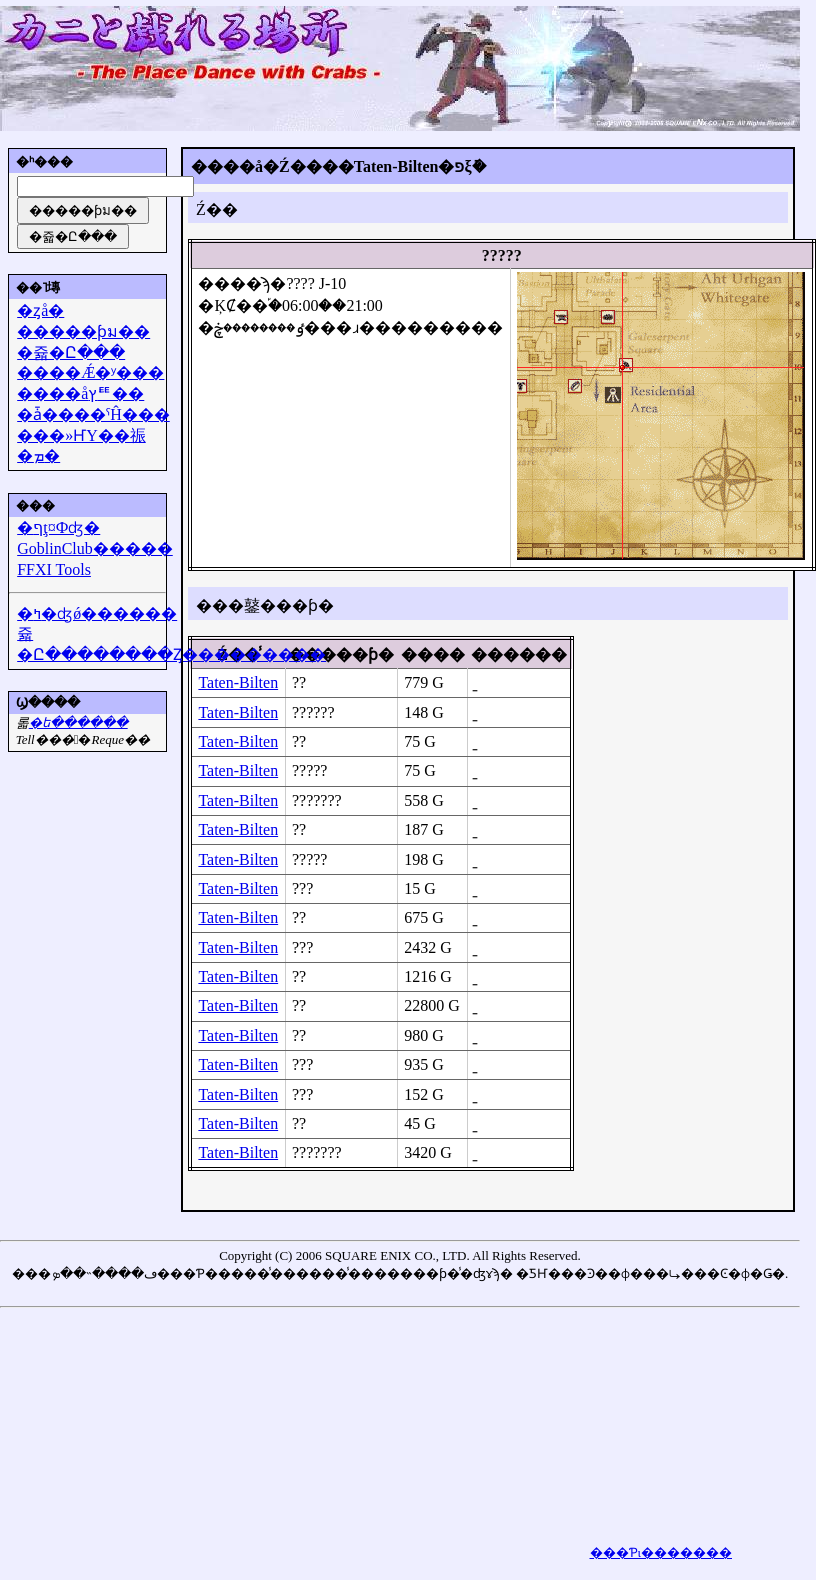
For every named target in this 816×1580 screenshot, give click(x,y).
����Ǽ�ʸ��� (90, 372)
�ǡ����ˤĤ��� (93, 414)
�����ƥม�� (83, 331)
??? (302, 888)
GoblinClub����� (95, 548)
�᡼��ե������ (78, 722)
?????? (313, 712)
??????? (317, 800)
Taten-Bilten (238, 682)
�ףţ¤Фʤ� (58, 527)
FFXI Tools (54, 569)
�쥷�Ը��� (71, 352)
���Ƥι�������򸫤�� (661, 1552)
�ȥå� (40, 310)
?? (299, 682)
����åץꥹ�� (80, 393)
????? (310, 770)
